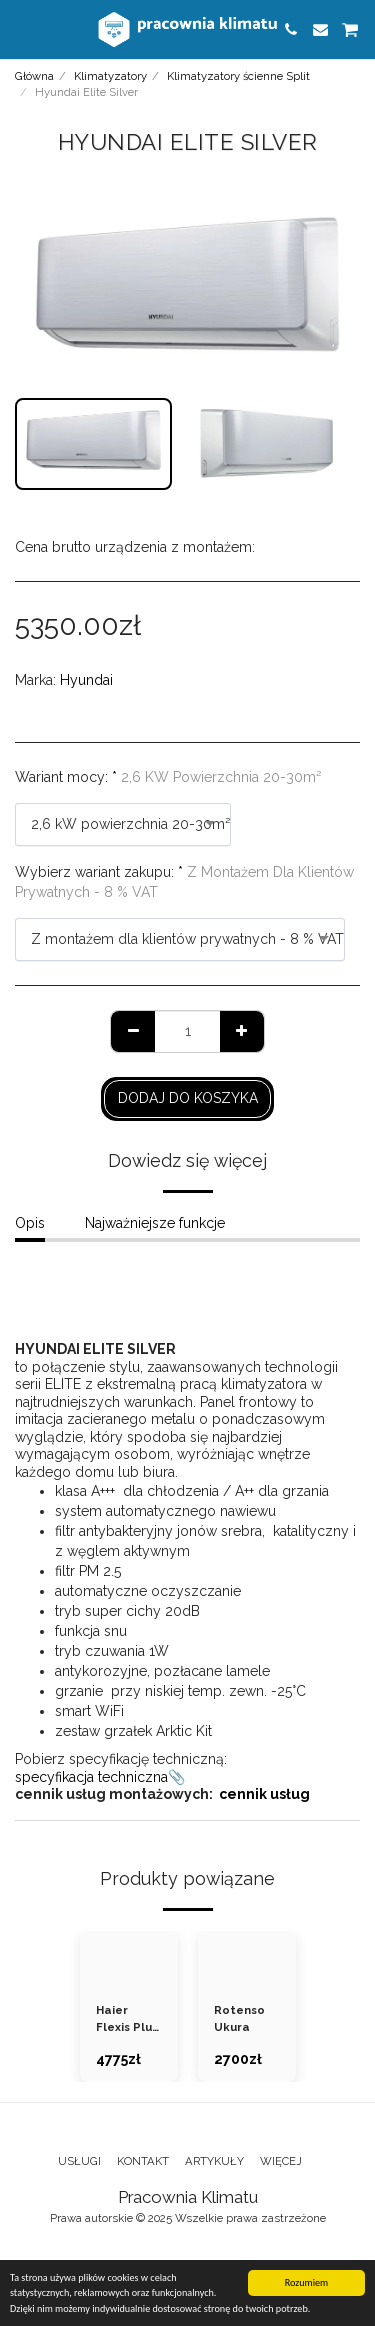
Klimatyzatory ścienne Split (238, 76)
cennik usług (264, 1794)
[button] (22, 29)
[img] (129, 1958)
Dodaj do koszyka (188, 1098)
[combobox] (123, 824)
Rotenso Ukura (239, 2018)
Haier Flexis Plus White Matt (127, 2019)
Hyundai (86, 680)
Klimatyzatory (110, 76)
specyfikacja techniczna (91, 1777)
